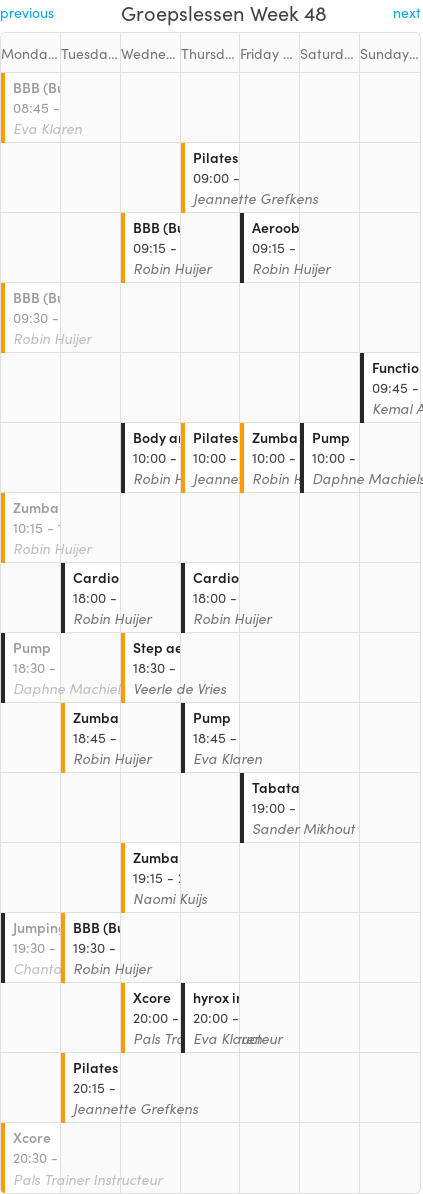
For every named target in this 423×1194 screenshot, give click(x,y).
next (407, 12)
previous (27, 12)
